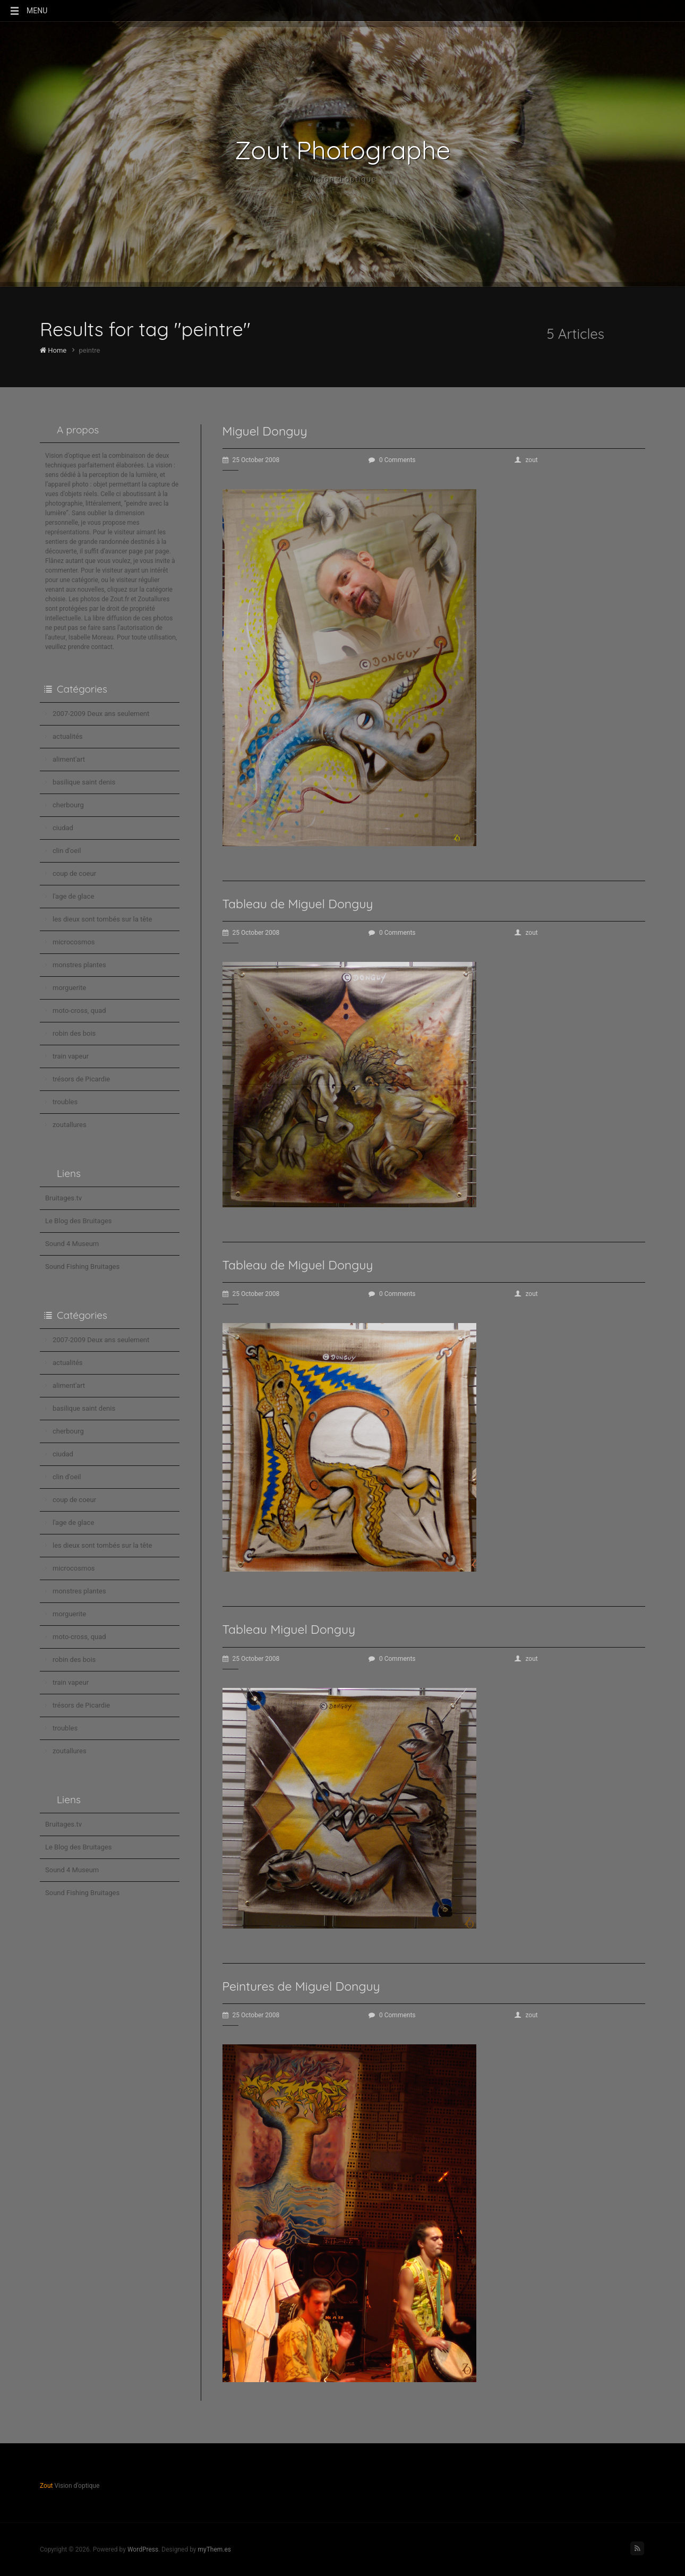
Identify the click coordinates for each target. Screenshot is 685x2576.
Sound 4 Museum (72, 1244)
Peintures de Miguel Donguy (301, 1986)
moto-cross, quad (79, 1010)
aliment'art (69, 759)
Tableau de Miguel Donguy (297, 903)
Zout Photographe (343, 150)
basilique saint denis (84, 782)
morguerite (69, 988)
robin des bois (74, 1033)
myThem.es (214, 2549)
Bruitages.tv (63, 1198)
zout (526, 460)
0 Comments (392, 460)
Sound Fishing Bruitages (82, 1266)
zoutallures (70, 1125)
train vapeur (71, 1056)
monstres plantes (79, 965)
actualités (68, 736)
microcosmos (74, 942)
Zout (46, 2485)
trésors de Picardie (81, 1079)
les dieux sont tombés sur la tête (102, 919)
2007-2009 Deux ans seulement (101, 714)
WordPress (142, 2549)
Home (53, 350)
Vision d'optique (343, 179)
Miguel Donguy (264, 431)
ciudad (63, 828)
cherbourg (68, 805)
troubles (65, 1102)
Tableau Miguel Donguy (289, 1629)
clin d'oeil (67, 851)
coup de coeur (74, 873)
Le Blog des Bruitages (78, 1221)
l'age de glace (73, 896)
